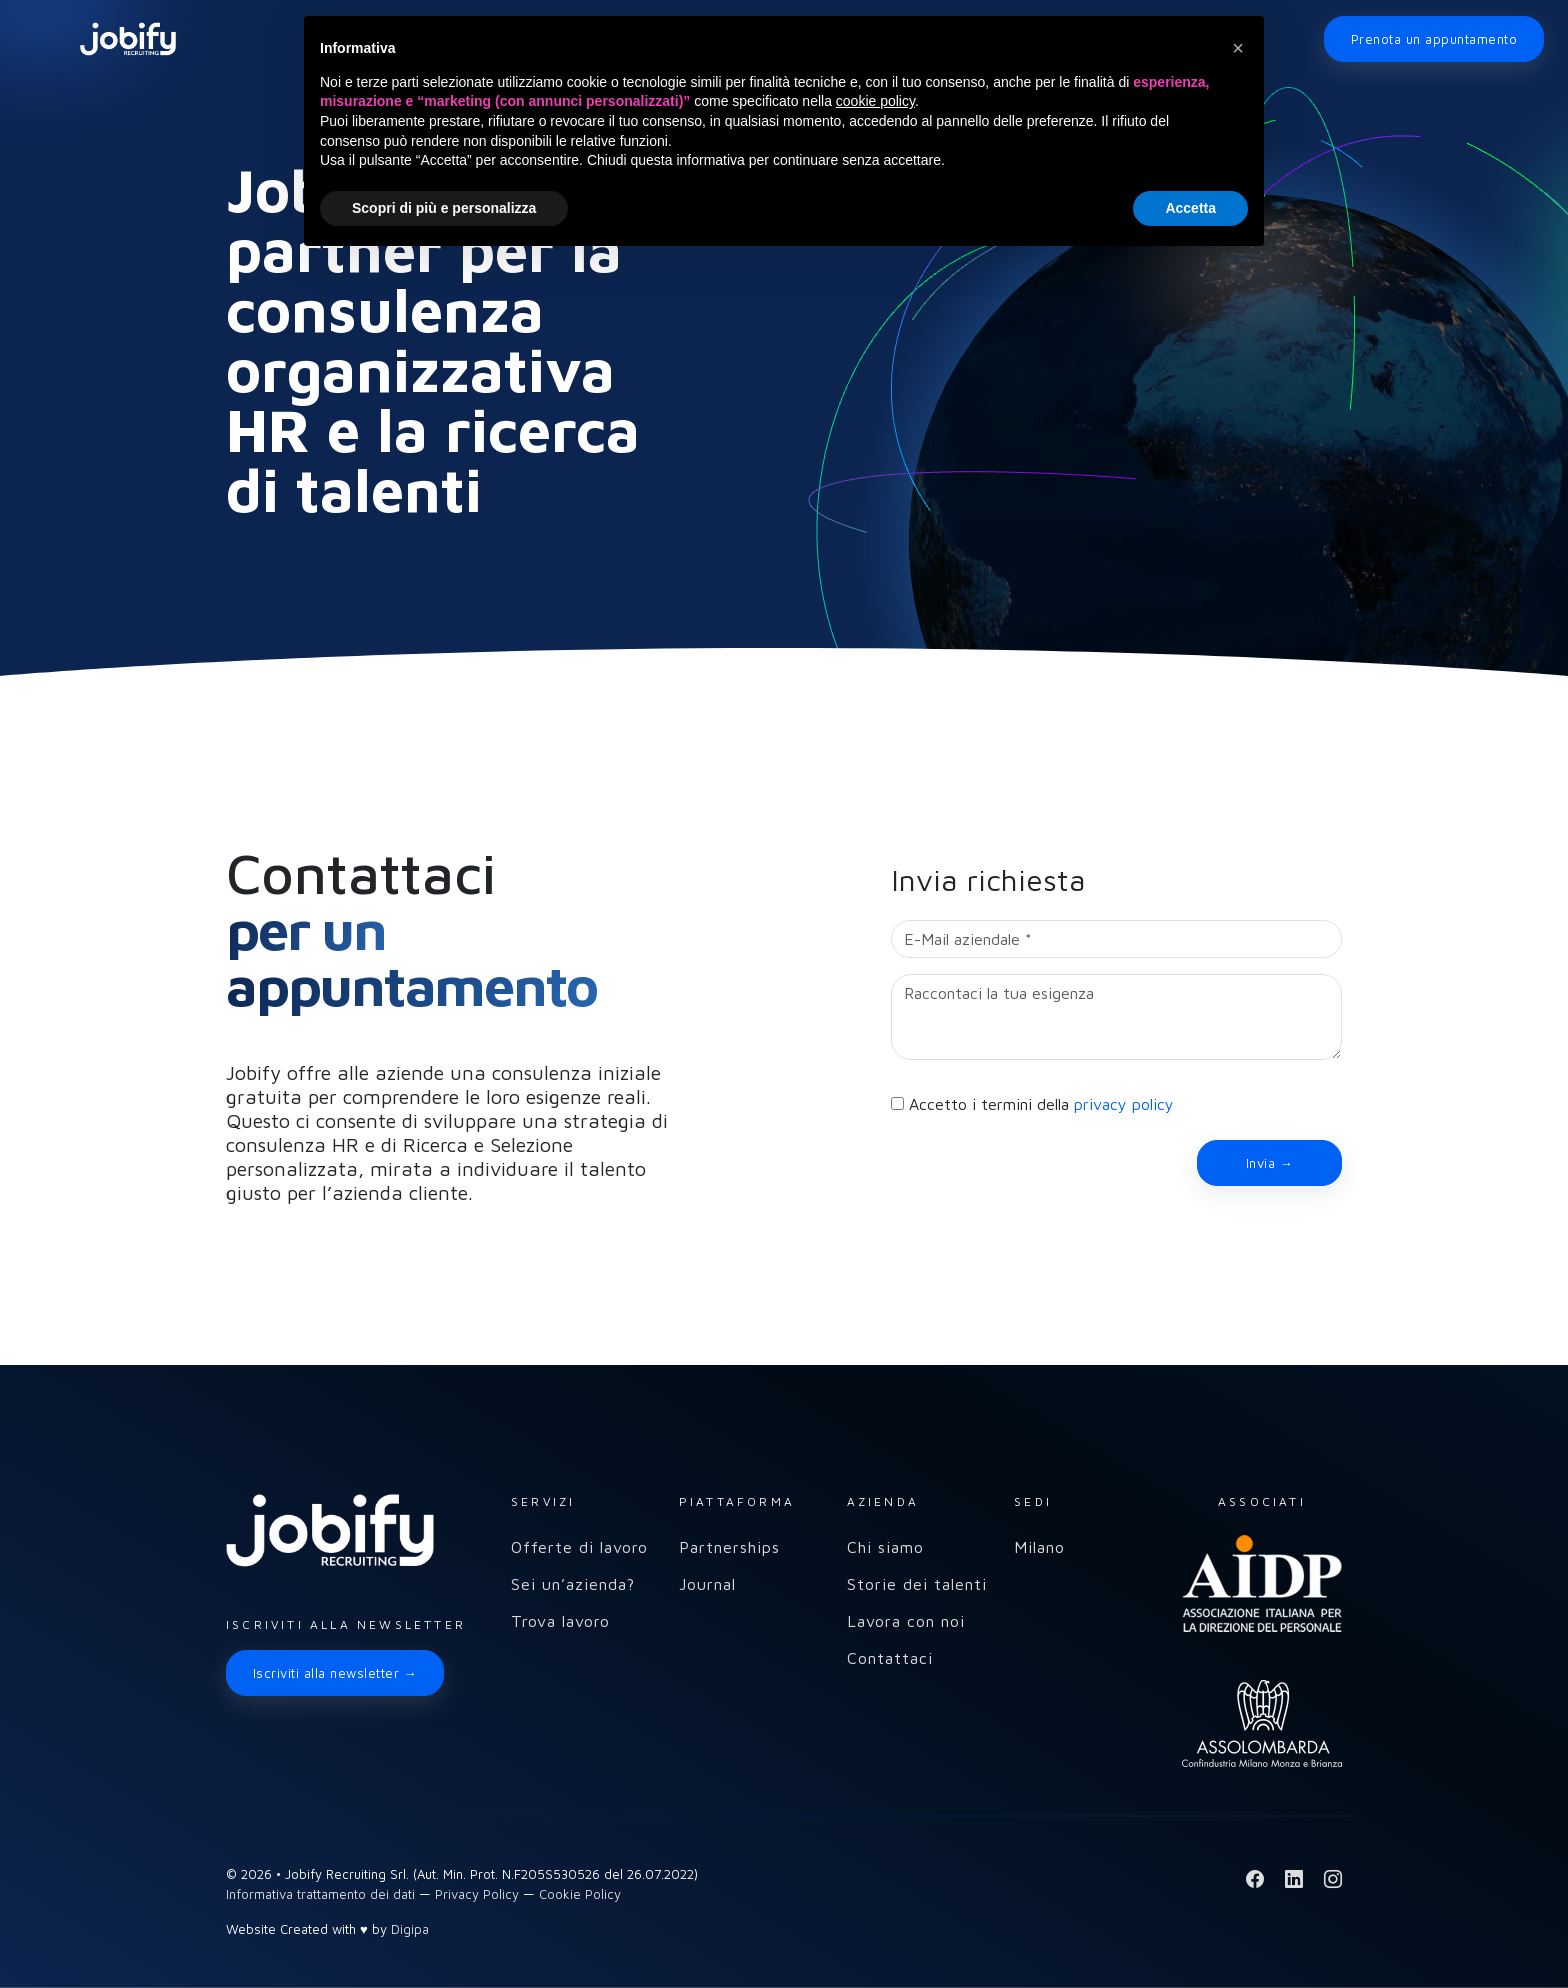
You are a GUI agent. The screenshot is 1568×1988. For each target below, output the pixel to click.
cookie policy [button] (875, 101)
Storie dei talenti (917, 1584)
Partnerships (729, 1547)
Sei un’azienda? (573, 1584)
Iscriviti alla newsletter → (335, 1673)
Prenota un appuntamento (1434, 39)
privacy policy (1124, 1104)
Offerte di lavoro (579, 1547)
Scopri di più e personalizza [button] (444, 208)
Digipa (410, 1929)
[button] (1238, 48)
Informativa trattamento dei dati (320, 1894)
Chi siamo (885, 1547)
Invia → (1269, 1163)
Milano (1039, 1547)
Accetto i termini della (1041, 1104)
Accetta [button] (1190, 208)
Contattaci (890, 1658)
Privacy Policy (477, 1894)
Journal (707, 1584)
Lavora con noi (906, 1621)
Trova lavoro (560, 1621)
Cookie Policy (580, 1894)
